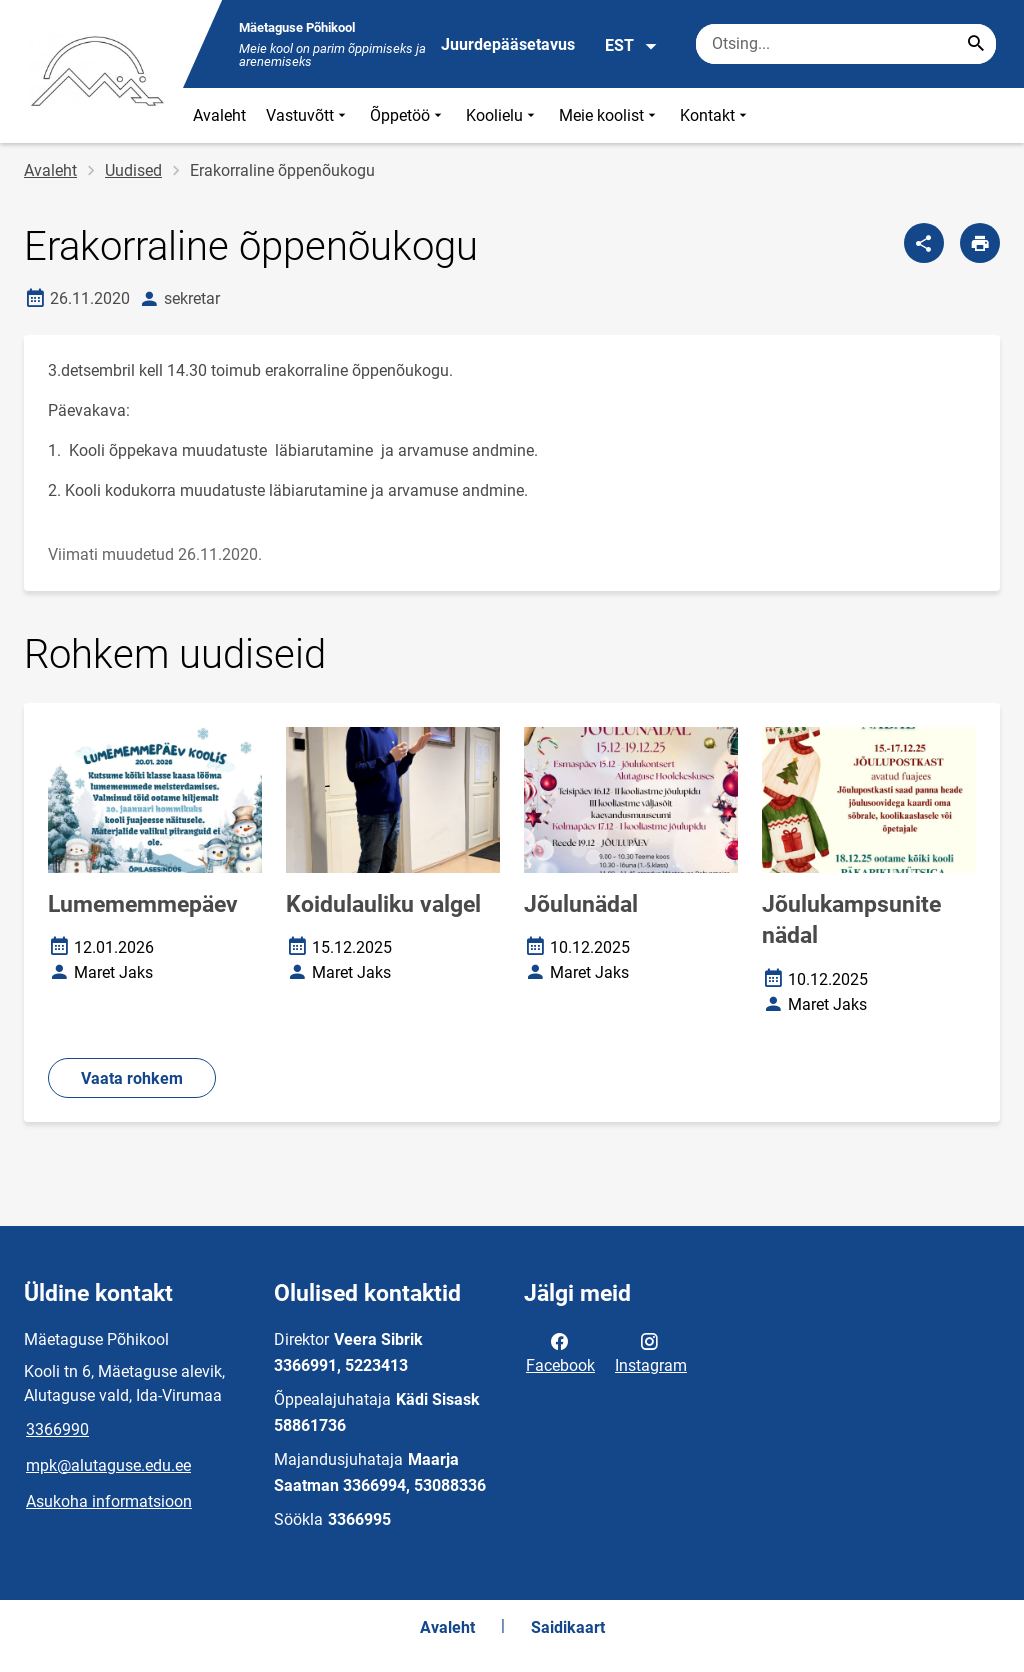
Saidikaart (568, 1627)
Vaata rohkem (132, 1078)
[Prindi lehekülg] (980, 243)
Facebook (560, 1352)
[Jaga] (924, 243)
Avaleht (219, 115)
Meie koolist (609, 115)
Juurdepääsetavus (508, 44)
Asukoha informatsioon (109, 1501)
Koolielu (502, 115)
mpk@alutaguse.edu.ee (108, 1465)
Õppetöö (408, 115)
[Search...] (976, 44)
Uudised (133, 170)
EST (631, 46)
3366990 (57, 1429)
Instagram (651, 1352)
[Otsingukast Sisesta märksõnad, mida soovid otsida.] (846, 44)
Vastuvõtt (308, 115)
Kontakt (715, 115)
